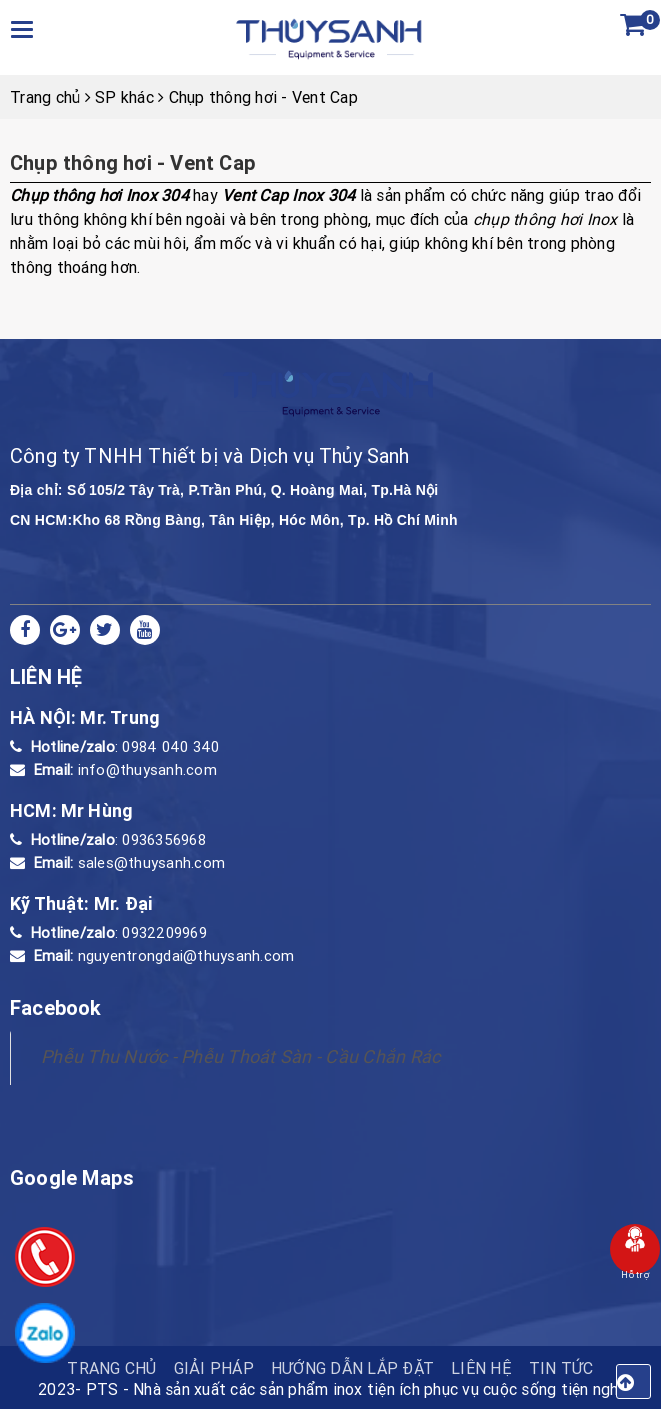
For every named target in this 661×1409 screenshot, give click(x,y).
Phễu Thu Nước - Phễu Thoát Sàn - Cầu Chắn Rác (240, 1056)
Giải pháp (214, 1368)
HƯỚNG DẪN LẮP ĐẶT (352, 1368)
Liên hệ (481, 1368)
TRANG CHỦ (111, 1368)
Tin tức (561, 1368)
